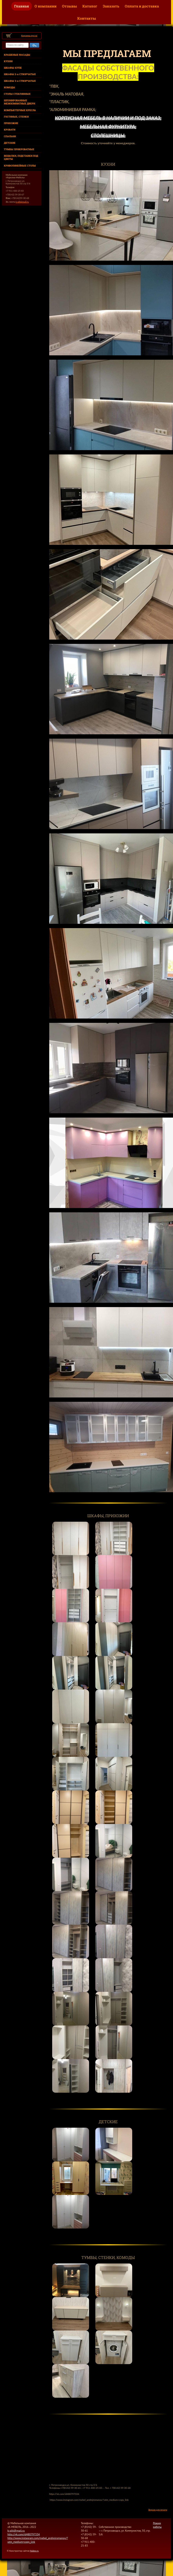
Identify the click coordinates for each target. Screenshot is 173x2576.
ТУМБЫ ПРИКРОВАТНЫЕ (19, 149)
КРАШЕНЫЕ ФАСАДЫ (17, 54)
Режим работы (157, 2525)
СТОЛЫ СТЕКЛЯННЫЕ (17, 93)
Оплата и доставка (142, 6)
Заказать (111, 6)
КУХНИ (8, 61)
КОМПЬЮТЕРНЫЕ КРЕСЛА (20, 110)
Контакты (86, 18)
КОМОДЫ (9, 87)
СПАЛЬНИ (10, 136)
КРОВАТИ (9, 129)
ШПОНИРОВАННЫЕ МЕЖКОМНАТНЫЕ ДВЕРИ (19, 102)
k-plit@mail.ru (22, 201)
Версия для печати (157, 2509)
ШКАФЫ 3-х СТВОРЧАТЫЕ (20, 80)
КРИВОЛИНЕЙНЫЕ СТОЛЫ (20, 165)
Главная (21, 6)
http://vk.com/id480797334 (23, 2534)
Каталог (89, 6)
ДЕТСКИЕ (9, 142)
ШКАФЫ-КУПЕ (13, 67)
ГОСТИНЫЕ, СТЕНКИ (16, 116)
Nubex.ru (34, 2550)
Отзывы (69, 6)
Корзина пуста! (29, 35)
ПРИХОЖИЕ (11, 123)
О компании (45, 6)
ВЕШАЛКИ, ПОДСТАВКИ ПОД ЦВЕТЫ (21, 157)
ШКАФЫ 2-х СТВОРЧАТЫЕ (20, 74)
